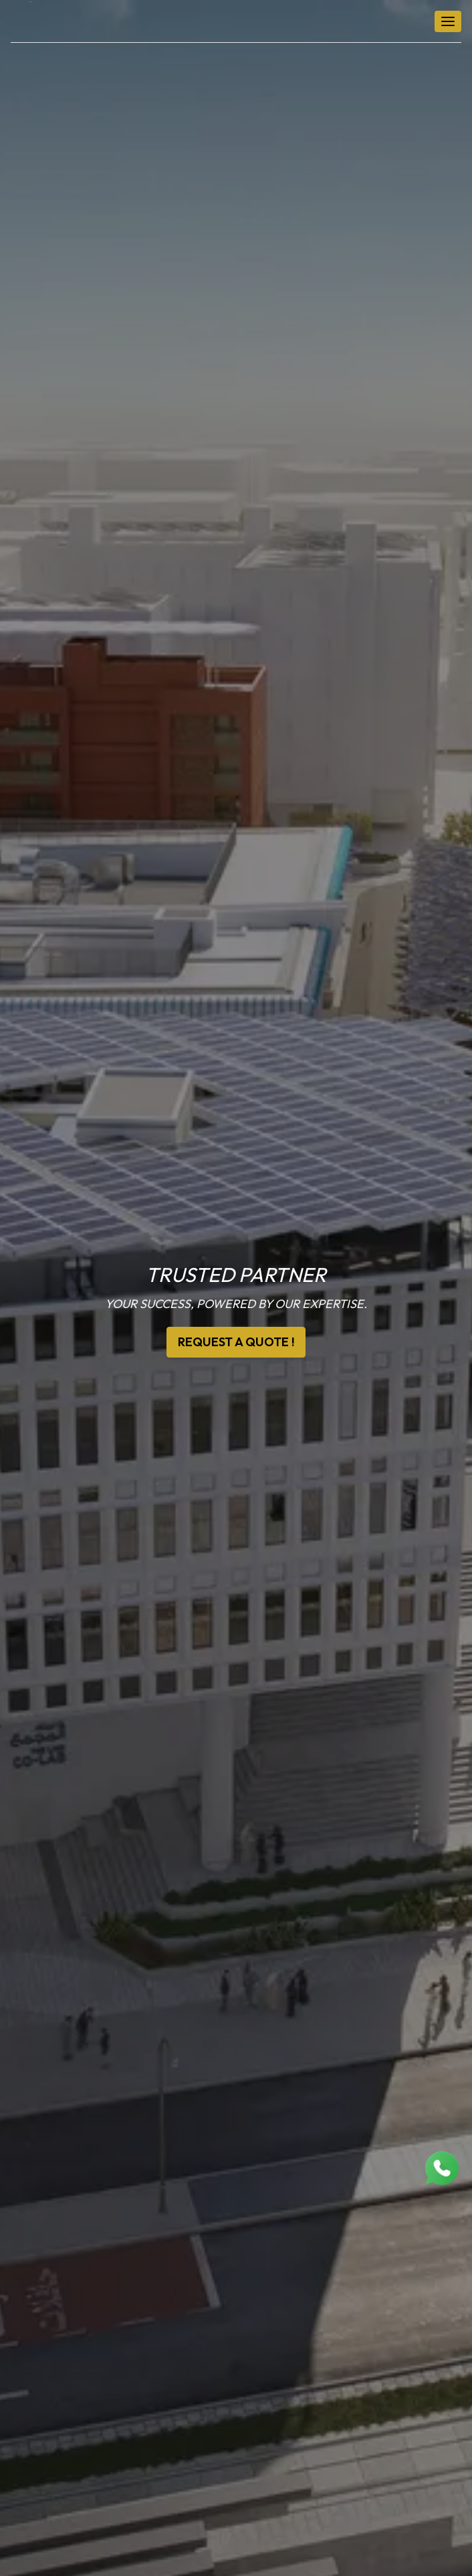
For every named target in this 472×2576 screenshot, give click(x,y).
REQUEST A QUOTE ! (236, 1342)
